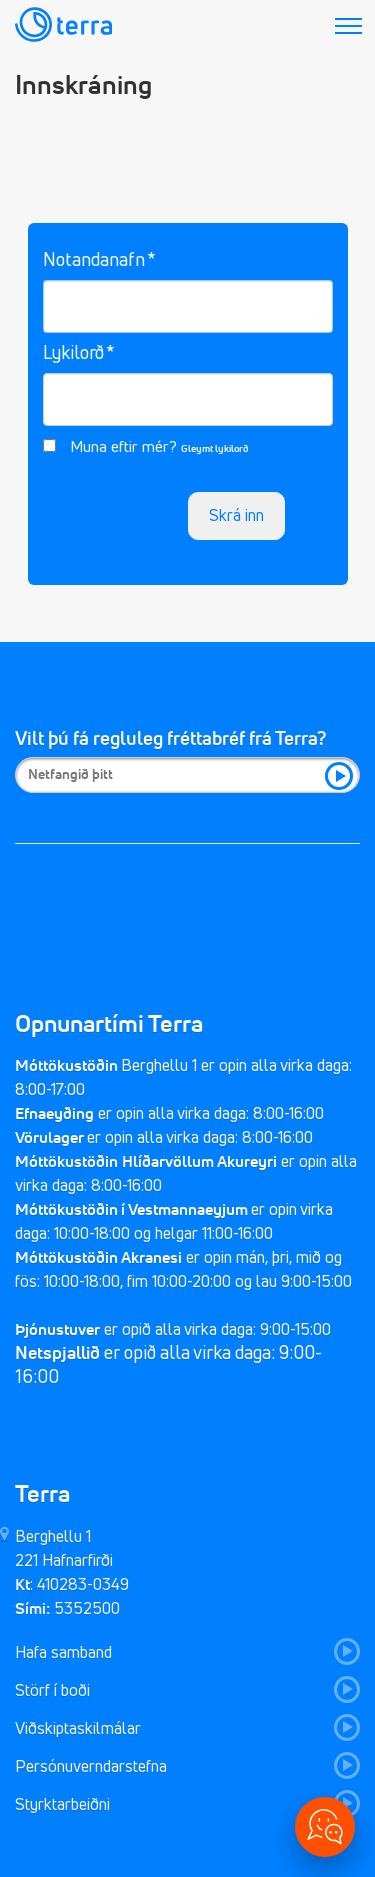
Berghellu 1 (53, 1537)
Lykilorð (73, 354)
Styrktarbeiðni (62, 1805)
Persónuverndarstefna (91, 1767)
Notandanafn (94, 261)
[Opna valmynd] (325, 1827)
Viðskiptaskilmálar (80, 1729)
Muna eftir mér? (123, 447)
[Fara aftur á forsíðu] (63, 27)
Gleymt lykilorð (215, 449)
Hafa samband (63, 1653)
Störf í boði (52, 1691)
